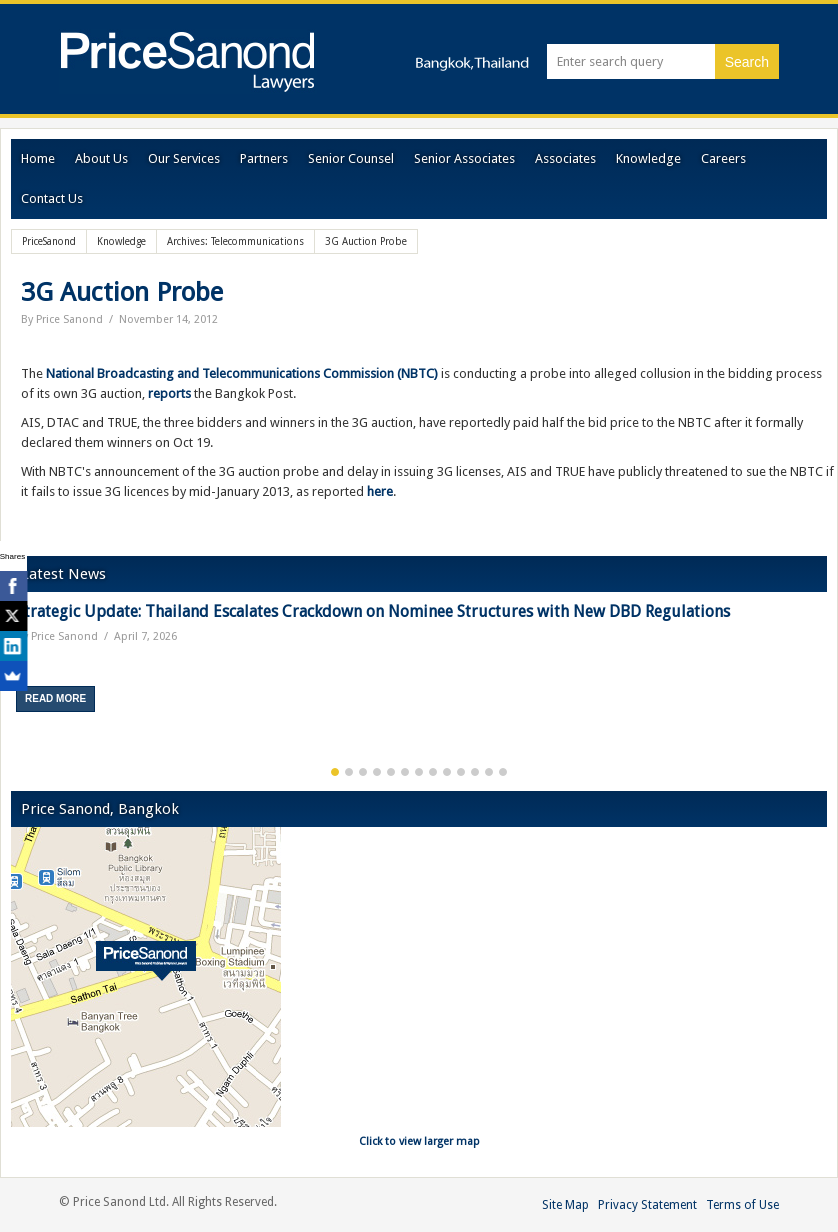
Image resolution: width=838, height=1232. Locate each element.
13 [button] (503, 772)
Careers (723, 158)
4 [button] (377, 772)
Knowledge (648, 158)
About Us (101, 158)
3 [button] (363, 772)
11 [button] (475, 772)
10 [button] (461, 772)
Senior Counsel (351, 158)
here (380, 491)
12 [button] (489, 772)
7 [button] (419, 772)
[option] (419, 664)
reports (169, 393)
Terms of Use (742, 1205)
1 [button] (335, 772)
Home (38, 158)
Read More (55, 698)
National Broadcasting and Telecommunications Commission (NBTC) (242, 373)
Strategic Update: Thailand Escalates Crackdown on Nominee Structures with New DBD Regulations (373, 611)
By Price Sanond (62, 319)
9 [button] (447, 772)
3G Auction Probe (122, 292)
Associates (565, 158)
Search (747, 62)
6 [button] (405, 772)
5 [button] (391, 772)
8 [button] (433, 772)
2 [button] (349, 772)
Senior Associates (464, 158)
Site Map (565, 1205)
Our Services (184, 158)
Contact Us (52, 198)
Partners (264, 158)
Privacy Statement (647, 1205)
